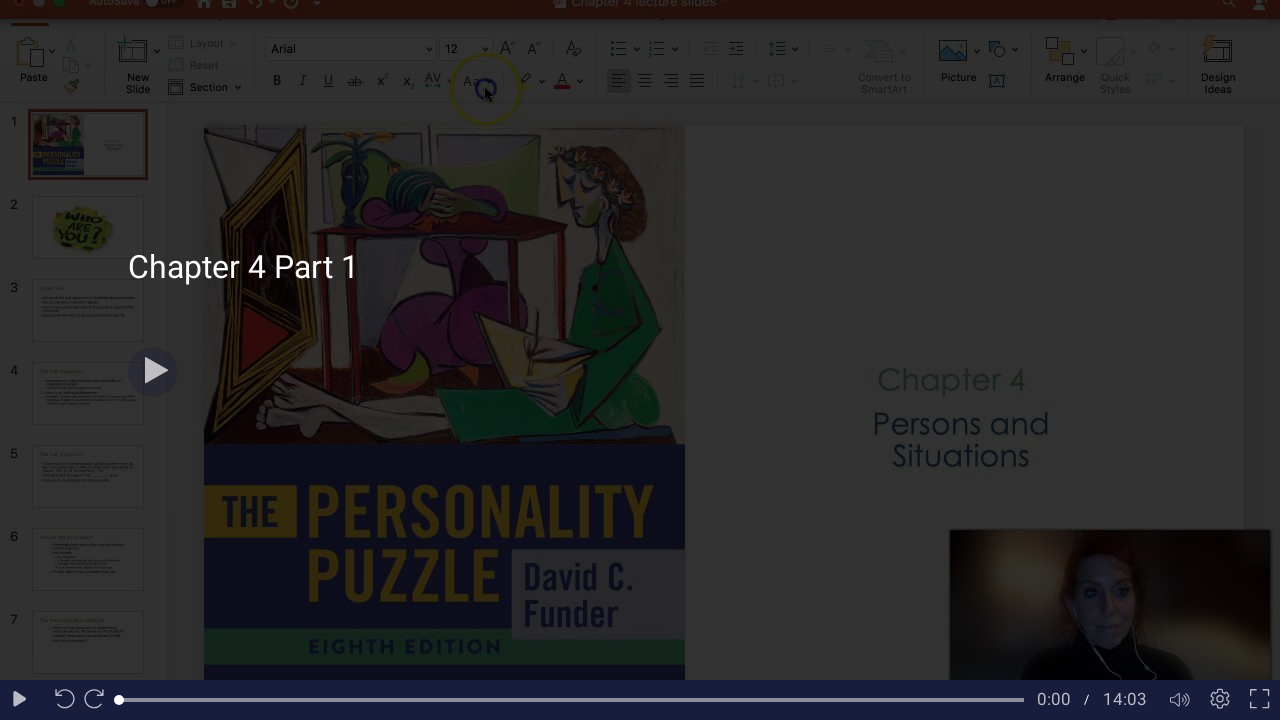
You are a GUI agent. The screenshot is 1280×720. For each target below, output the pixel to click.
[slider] (571, 700)
